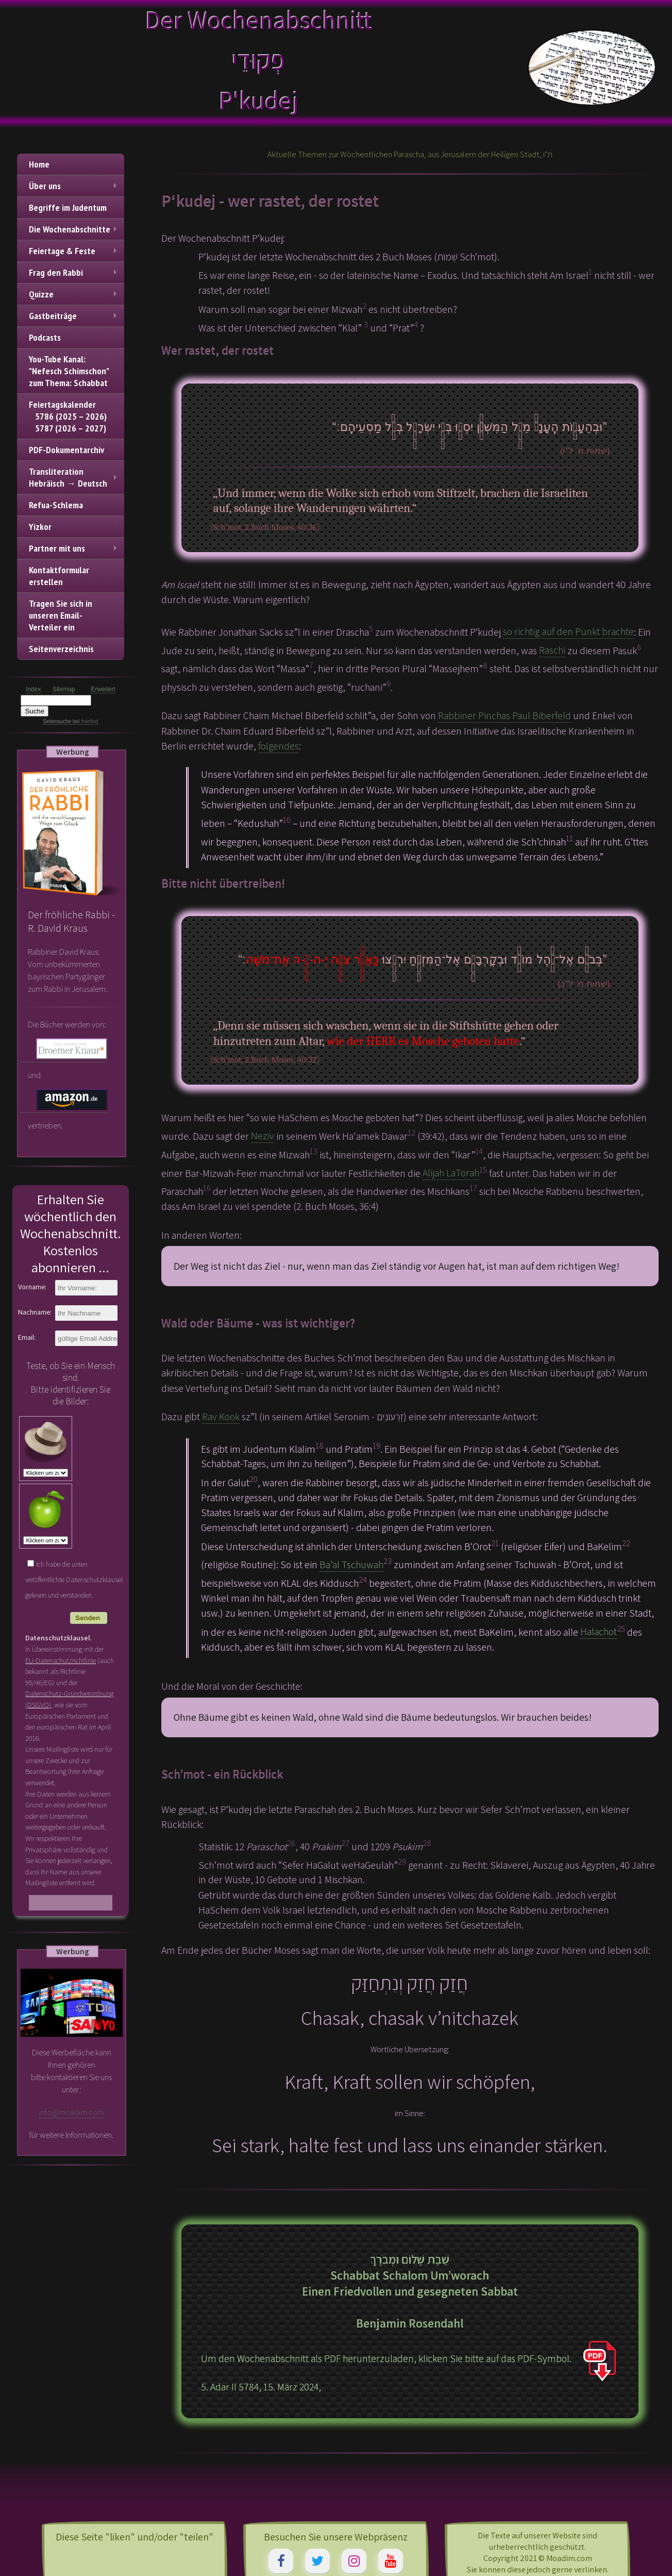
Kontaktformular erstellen (59, 576)
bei (84, 721)
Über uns (74, 186)
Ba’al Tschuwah (351, 1564)
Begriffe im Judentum (68, 207)
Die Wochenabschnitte (74, 229)
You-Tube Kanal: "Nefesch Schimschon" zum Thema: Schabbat (69, 371)
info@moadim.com (71, 2112)
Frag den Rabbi (74, 272)
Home (39, 164)
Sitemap (64, 689)
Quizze (74, 294)
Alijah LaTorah (451, 1172)
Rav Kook (221, 1416)
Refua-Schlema (56, 505)
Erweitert (103, 689)
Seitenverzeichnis (61, 649)
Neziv (262, 1135)
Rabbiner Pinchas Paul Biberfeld (504, 715)
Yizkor (40, 527)
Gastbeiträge (74, 316)
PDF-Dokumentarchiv (66, 450)
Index (33, 689)
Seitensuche (57, 721)
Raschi (552, 650)
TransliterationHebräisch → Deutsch (74, 477)
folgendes (278, 746)
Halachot (598, 1631)
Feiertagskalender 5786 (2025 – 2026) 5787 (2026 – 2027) (68, 416)
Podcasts (45, 337)
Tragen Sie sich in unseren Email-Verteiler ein (60, 615)
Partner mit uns (74, 548)
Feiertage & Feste (74, 251)
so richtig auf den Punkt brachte (568, 631)
